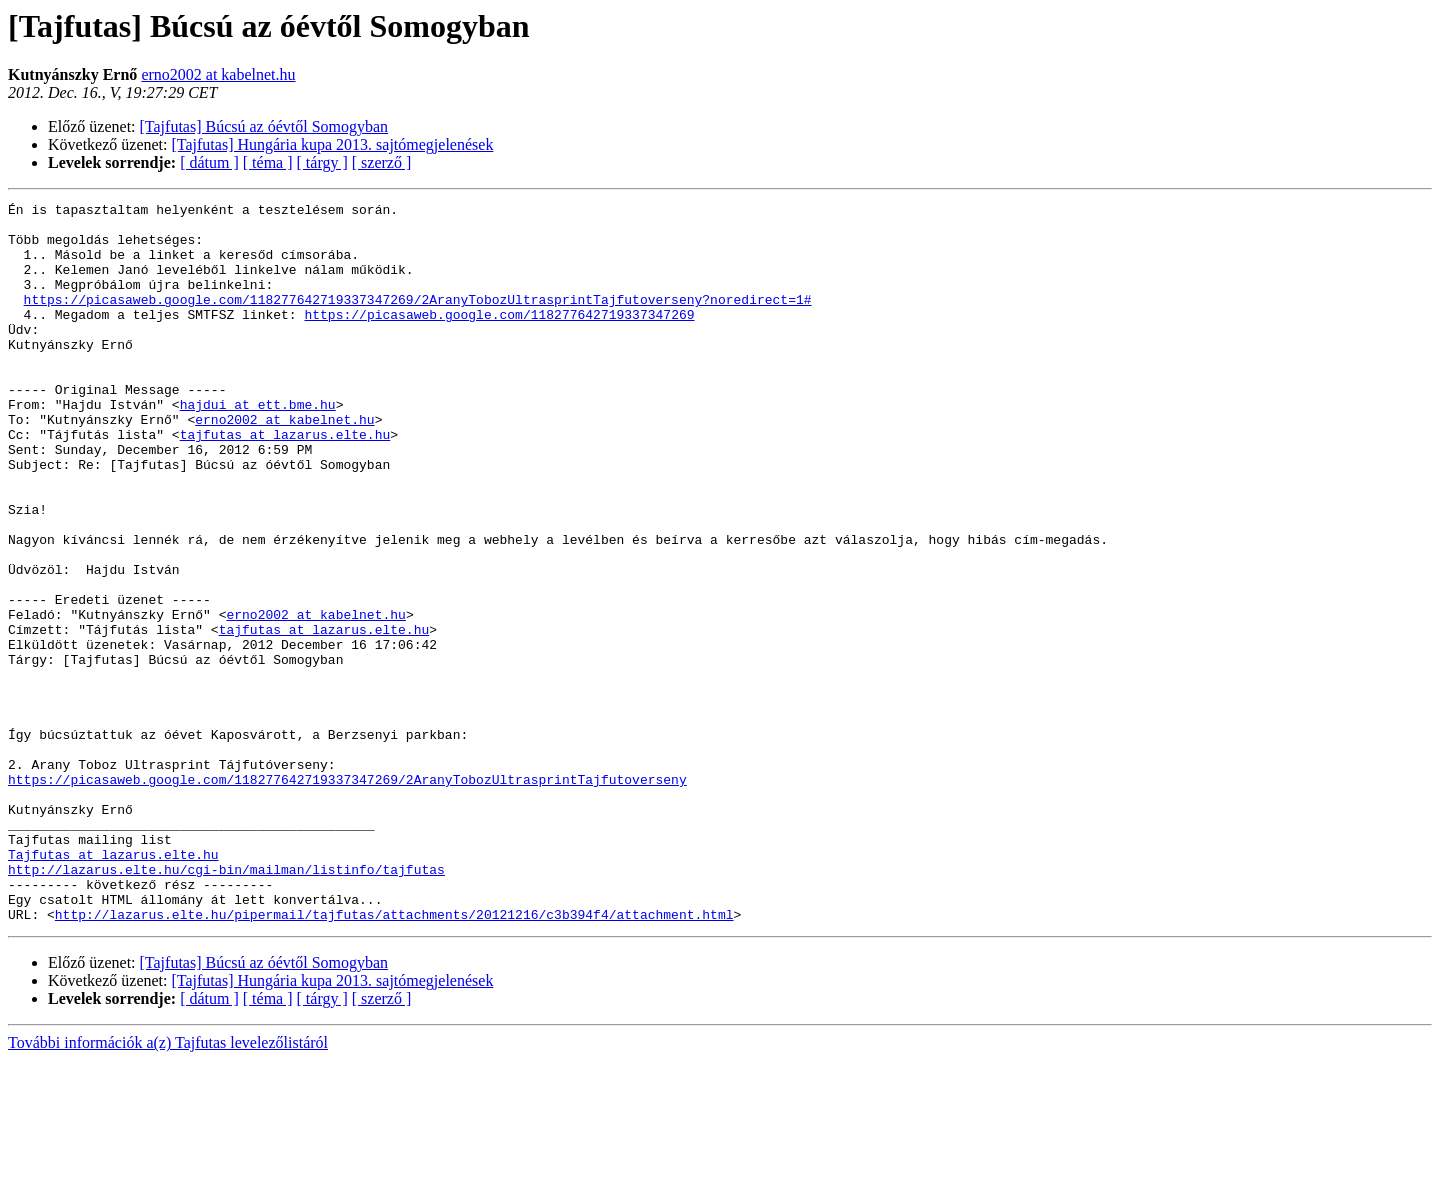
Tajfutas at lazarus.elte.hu (113, 986)
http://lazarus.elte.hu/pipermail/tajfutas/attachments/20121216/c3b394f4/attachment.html (394, 1058)
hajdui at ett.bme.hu (258, 446)
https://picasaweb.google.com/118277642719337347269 (499, 338)
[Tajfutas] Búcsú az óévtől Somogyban (264, 126)
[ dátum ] (209, 162)
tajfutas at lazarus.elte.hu (285, 482)
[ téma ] (268, 162)
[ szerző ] (382, 162)
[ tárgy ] (322, 162)
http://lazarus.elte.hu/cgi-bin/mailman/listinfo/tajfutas (226, 1004)
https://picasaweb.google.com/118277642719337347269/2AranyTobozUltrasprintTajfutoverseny (347, 896)
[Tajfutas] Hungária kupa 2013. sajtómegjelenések (333, 144)
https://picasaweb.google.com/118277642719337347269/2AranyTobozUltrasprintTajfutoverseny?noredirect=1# (418, 320)
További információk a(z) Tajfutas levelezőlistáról (168, 1186)
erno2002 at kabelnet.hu (218, 74)
